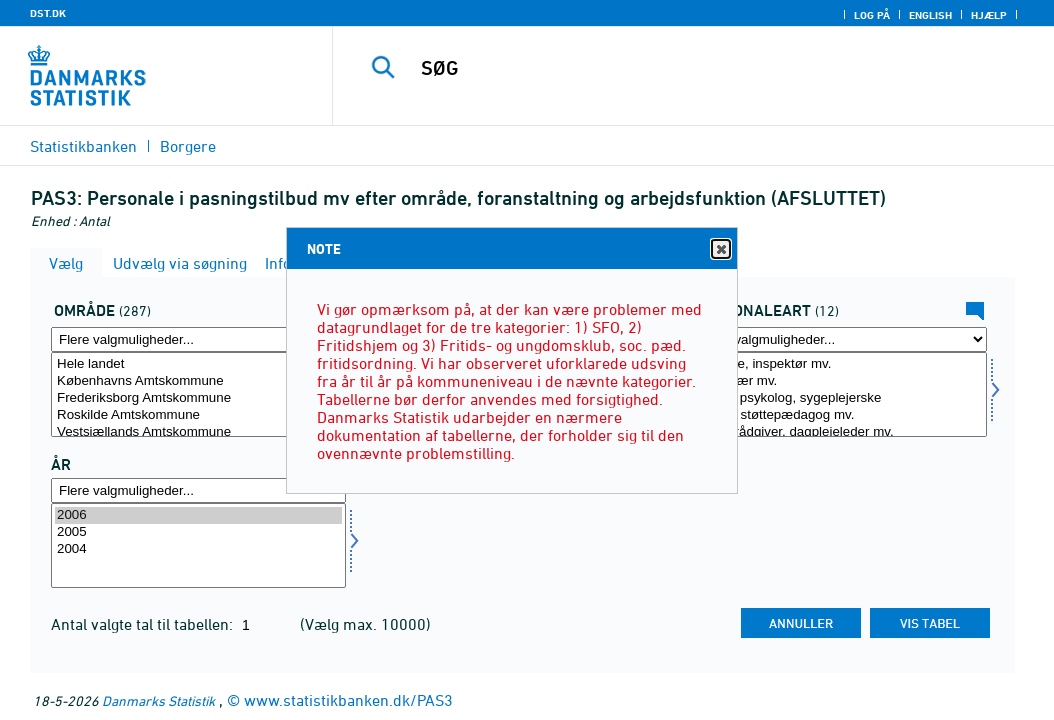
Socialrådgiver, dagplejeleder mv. (839, 432)
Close (720, 249)
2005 (198, 532)
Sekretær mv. (839, 381)
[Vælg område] (198, 394)
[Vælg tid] (198, 545)
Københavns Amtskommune (198, 381)
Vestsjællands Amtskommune (198, 432)
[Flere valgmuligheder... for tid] (198, 490)
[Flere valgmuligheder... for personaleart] (839, 339)
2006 (198, 515)
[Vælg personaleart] (839, 394)
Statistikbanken (83, 146)
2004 (198, 549)
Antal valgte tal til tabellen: (144, 624)
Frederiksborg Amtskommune (198, 398)
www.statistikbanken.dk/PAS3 (348, 700)
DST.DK (48, 13)
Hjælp (989, 15)
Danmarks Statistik (158, 700)
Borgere (188, 146)
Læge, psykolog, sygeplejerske (839, 398)
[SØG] (698, 68)
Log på (872, 15)
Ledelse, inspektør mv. (839, 364)
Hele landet (198, 364)
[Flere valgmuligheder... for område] (198, 339)
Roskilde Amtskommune (198, 415)
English (930, 15)
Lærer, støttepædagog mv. (839, 415)
